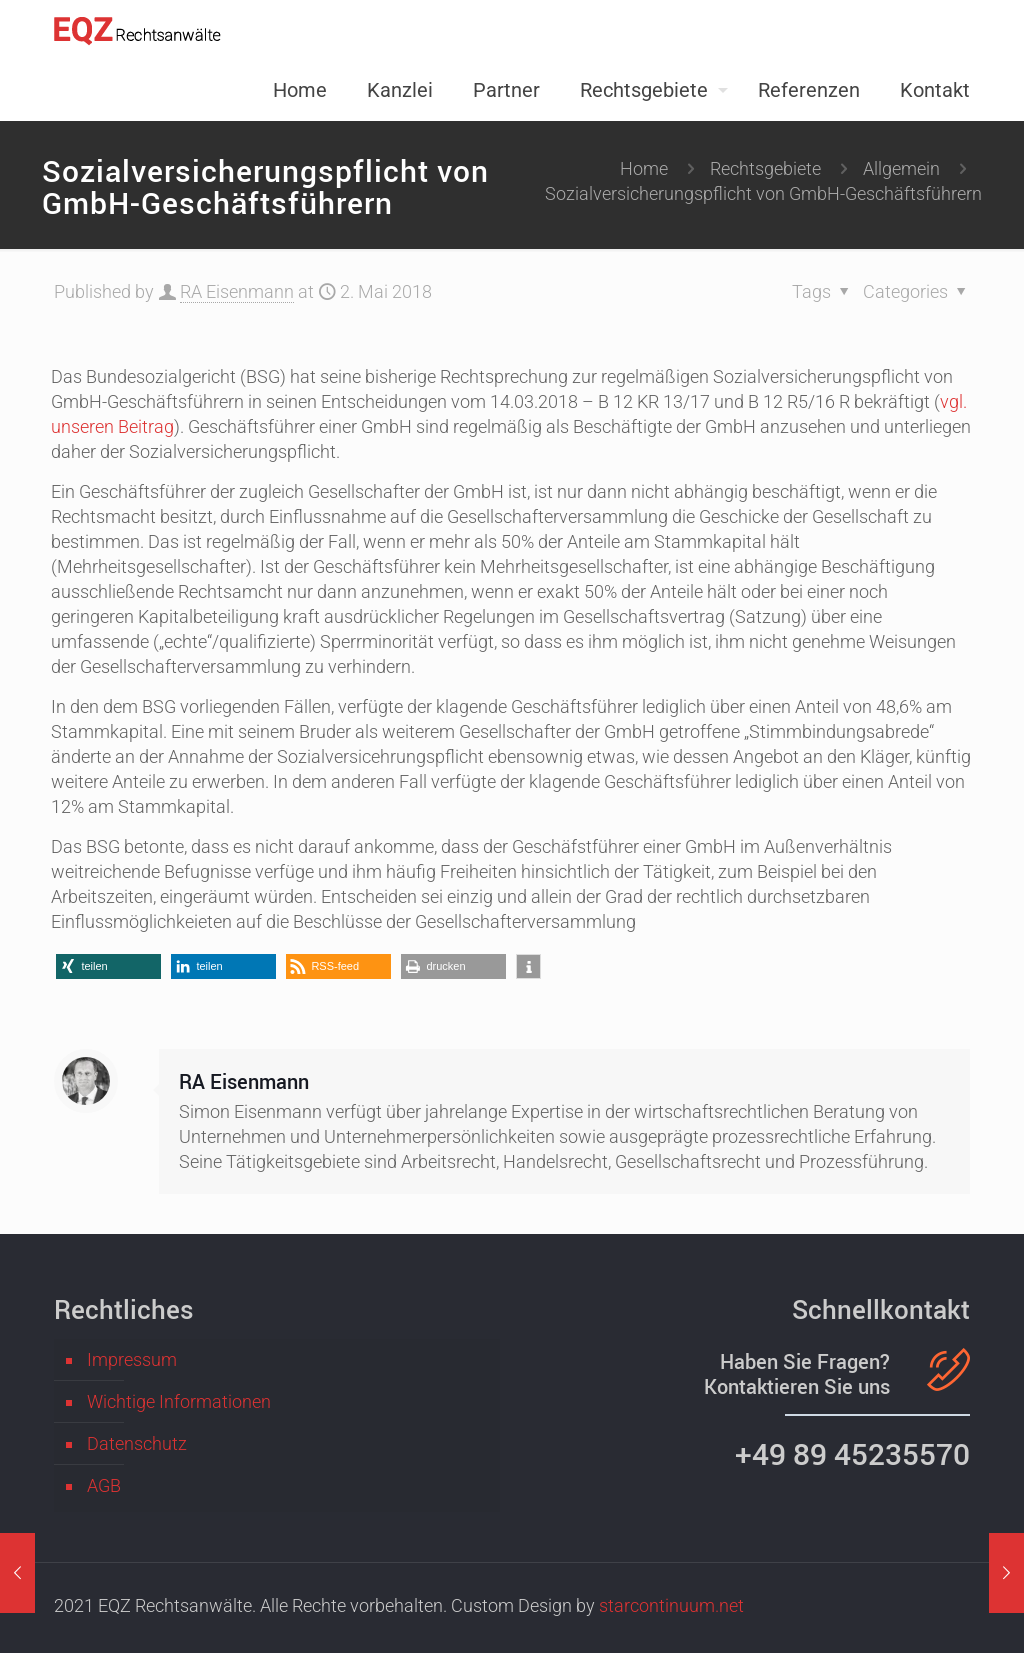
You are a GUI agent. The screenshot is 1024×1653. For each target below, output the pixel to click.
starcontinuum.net (671, 1605)
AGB (104, 1485)
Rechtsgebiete (765, 168)
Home (644, 168)
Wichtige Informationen (179, 1401)
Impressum (132, 1359)
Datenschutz (137, 1443)
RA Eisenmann (237, 291)
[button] (108, 966)
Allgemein (901, 168)
